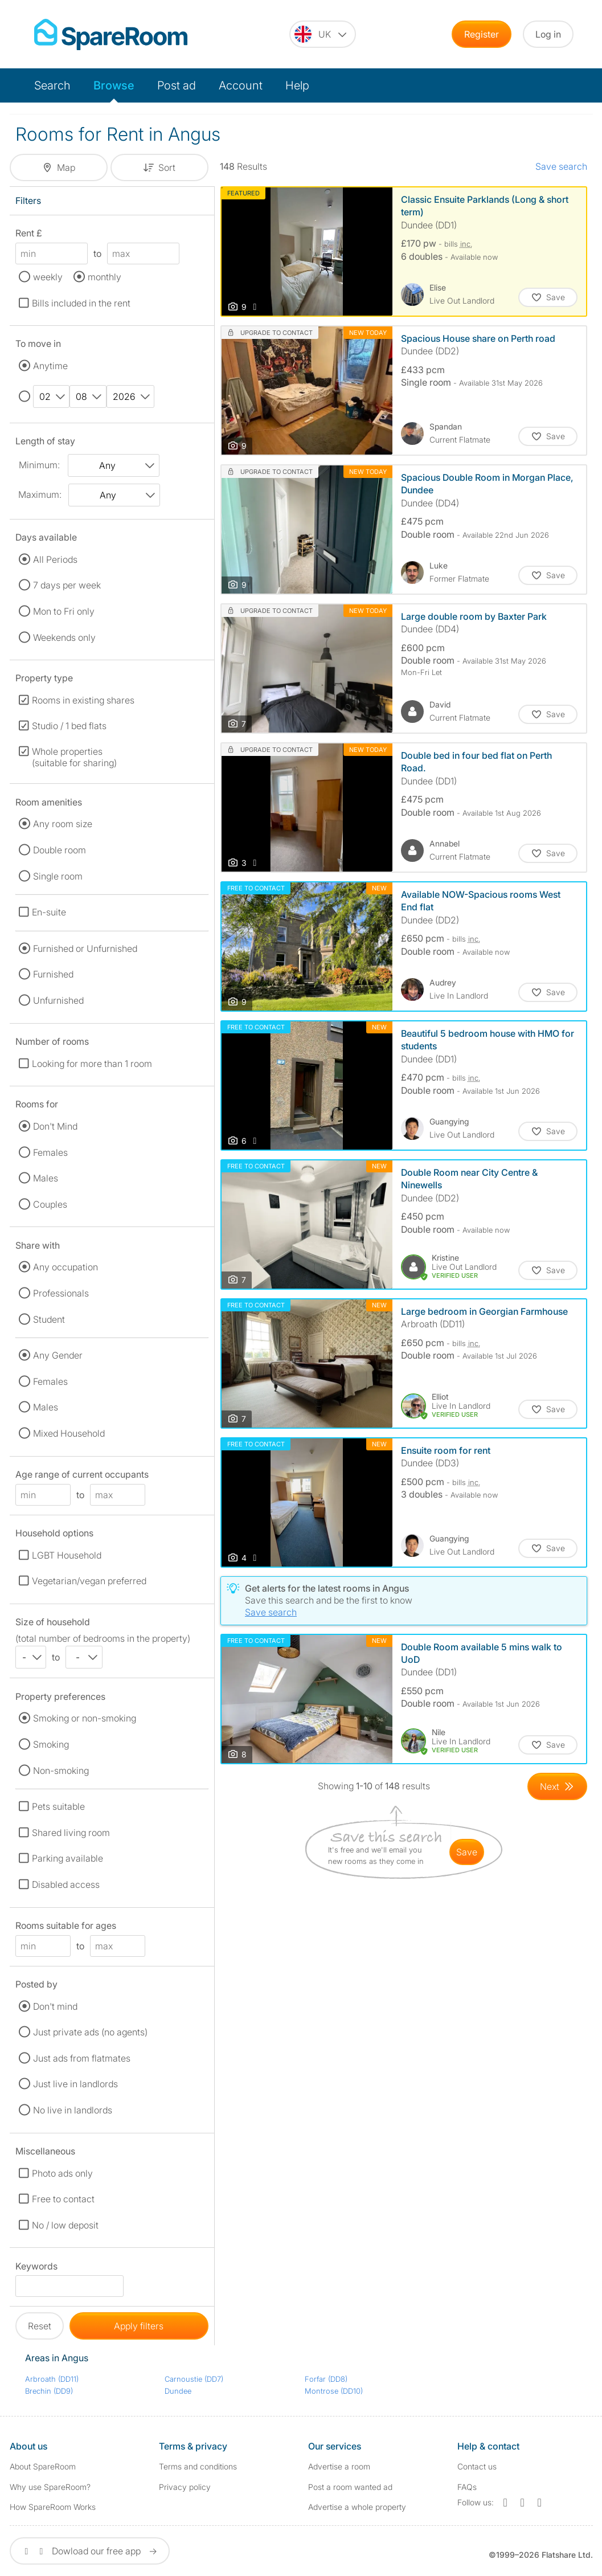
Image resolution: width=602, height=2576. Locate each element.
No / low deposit (65, 2225)
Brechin (49, 2390)
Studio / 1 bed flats (69, 725)
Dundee (178, 2390)
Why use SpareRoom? (50, 2487)
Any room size (62, 823)
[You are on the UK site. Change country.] (322, 34)
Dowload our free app (89, 2551)
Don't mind (55, 2006)
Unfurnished (58, 1000)
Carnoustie (194, 2378)
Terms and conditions (198, 2466)
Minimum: (39, 465)
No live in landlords (72, 2110)
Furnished (53, 974)
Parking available (67, 1858)
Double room (59, 850)
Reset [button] (39, 2326)
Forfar (326, 2378)
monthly (104, 277)
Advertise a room (339, 2466)
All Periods (55, 559)
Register (481, 34)
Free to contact (63, 2199)
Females (50, 1152)
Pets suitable (58, 1806)
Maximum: (40, 494)
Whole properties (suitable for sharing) (74, 757)
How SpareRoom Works (53, 2507)
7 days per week (67, 585)
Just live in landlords (75, 2084)
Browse (113, 85)
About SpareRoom (43, 2466)
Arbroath (52, 2378)
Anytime (50, 365)
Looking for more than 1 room (92, 1063)
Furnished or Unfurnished (85, 948)
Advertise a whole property (357, 2507)
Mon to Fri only (64, 611)
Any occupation (65, 1267)
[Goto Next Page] (557, 1786)
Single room (58, 876)
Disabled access (66, 1884)
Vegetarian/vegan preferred (89, 1581)
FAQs (467, 2487)
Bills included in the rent (81, 303)
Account (241, 85)
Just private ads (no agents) (90, 2032)
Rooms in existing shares (83, 700)
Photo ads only (62, 2173)
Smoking (51, 1744)
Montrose (334, 2390)
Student (49, 1319)
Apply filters (138, 2326)
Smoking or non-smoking (84, 1718)
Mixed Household (69, 1433)
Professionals (61, 1293)
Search (52, 85)
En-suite (49, 912)
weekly (48, 277)
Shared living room (71, 1832)
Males (45, 1178)
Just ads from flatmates (81, 2058)
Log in (548, 34)
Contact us (477, 2466)
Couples (50, 1204)
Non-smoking (61, 1770)
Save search (561, 166)
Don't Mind (55, 1126)
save (466, 1852)
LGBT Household (66, 1555)
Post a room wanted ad (350, 2487)
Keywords (36, 2268)
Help (297, 85)
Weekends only (64, 637)
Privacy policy (185, 2487)
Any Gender (58, 1355)
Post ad (176, 85)
